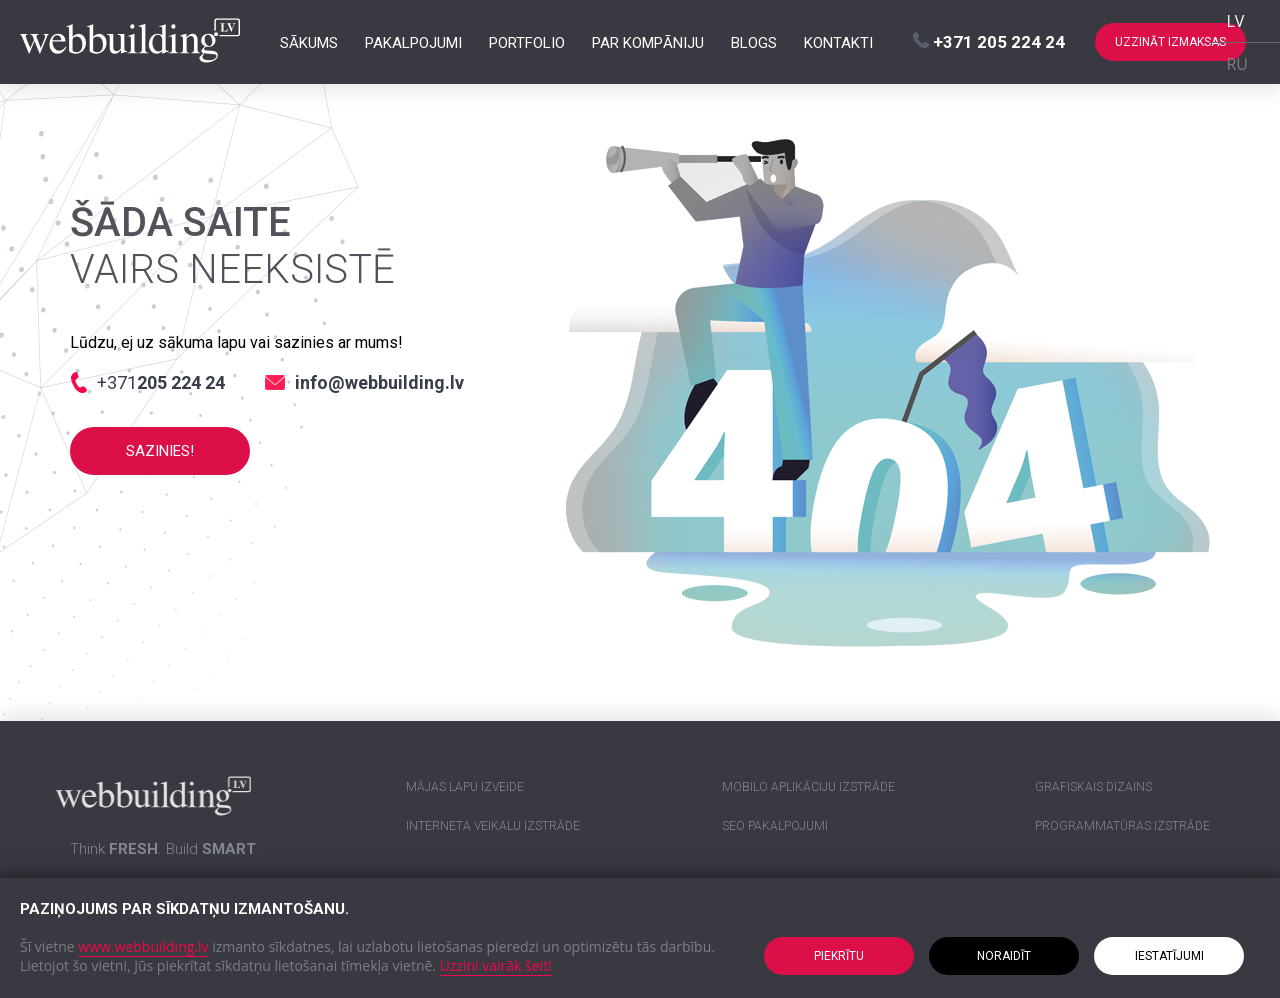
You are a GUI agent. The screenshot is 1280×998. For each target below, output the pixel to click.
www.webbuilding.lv (143, 946)
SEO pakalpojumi (775, 826)
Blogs (754, 42)
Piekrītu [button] (839, 956)
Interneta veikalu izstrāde (493, 826)
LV (1235, 21)
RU (1237, 64)
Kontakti (838, 42)
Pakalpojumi (413, 42)
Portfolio (527, 42)
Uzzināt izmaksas (1170, 42)
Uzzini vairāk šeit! (496, 965)
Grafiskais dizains (1093, 787)
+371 (989, 42)
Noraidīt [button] (1004, 956)
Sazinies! (160, 451)
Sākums (309, 42)
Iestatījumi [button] (1169, 956)
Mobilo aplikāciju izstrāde (808, 787)
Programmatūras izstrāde (1122, 826)
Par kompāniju (648, 42)
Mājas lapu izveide (465, 787)
